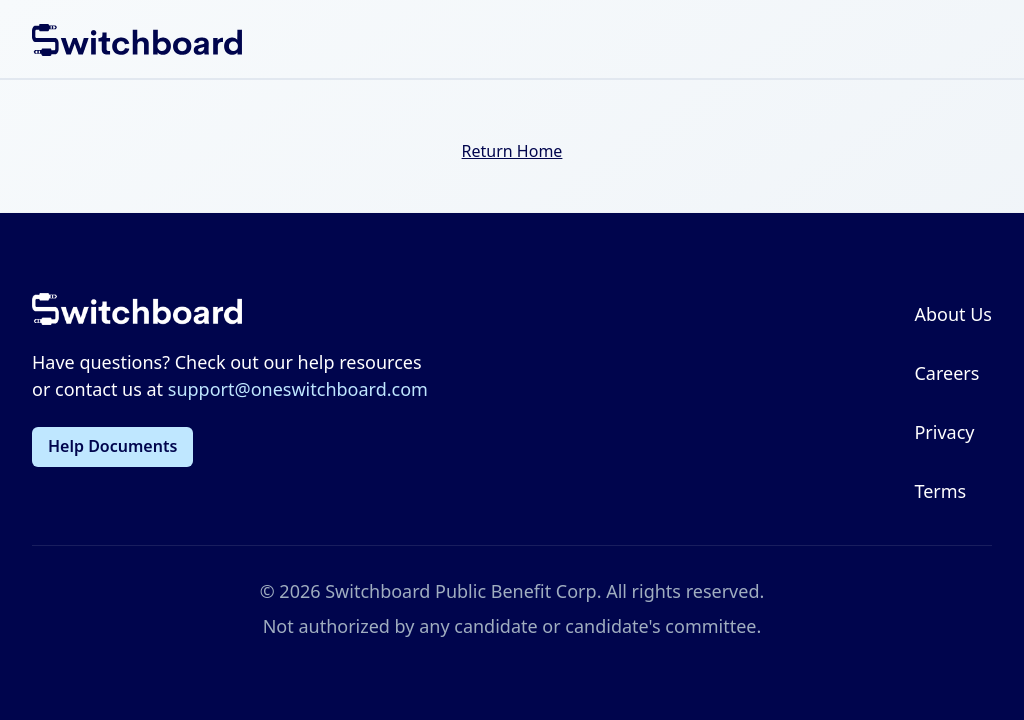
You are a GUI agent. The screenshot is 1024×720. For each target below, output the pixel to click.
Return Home (512, 151)
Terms (940, 491)
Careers (946, 373)
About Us (953, 314)
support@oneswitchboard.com (298, 389)
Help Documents (112, 446)
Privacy (944, 432)
